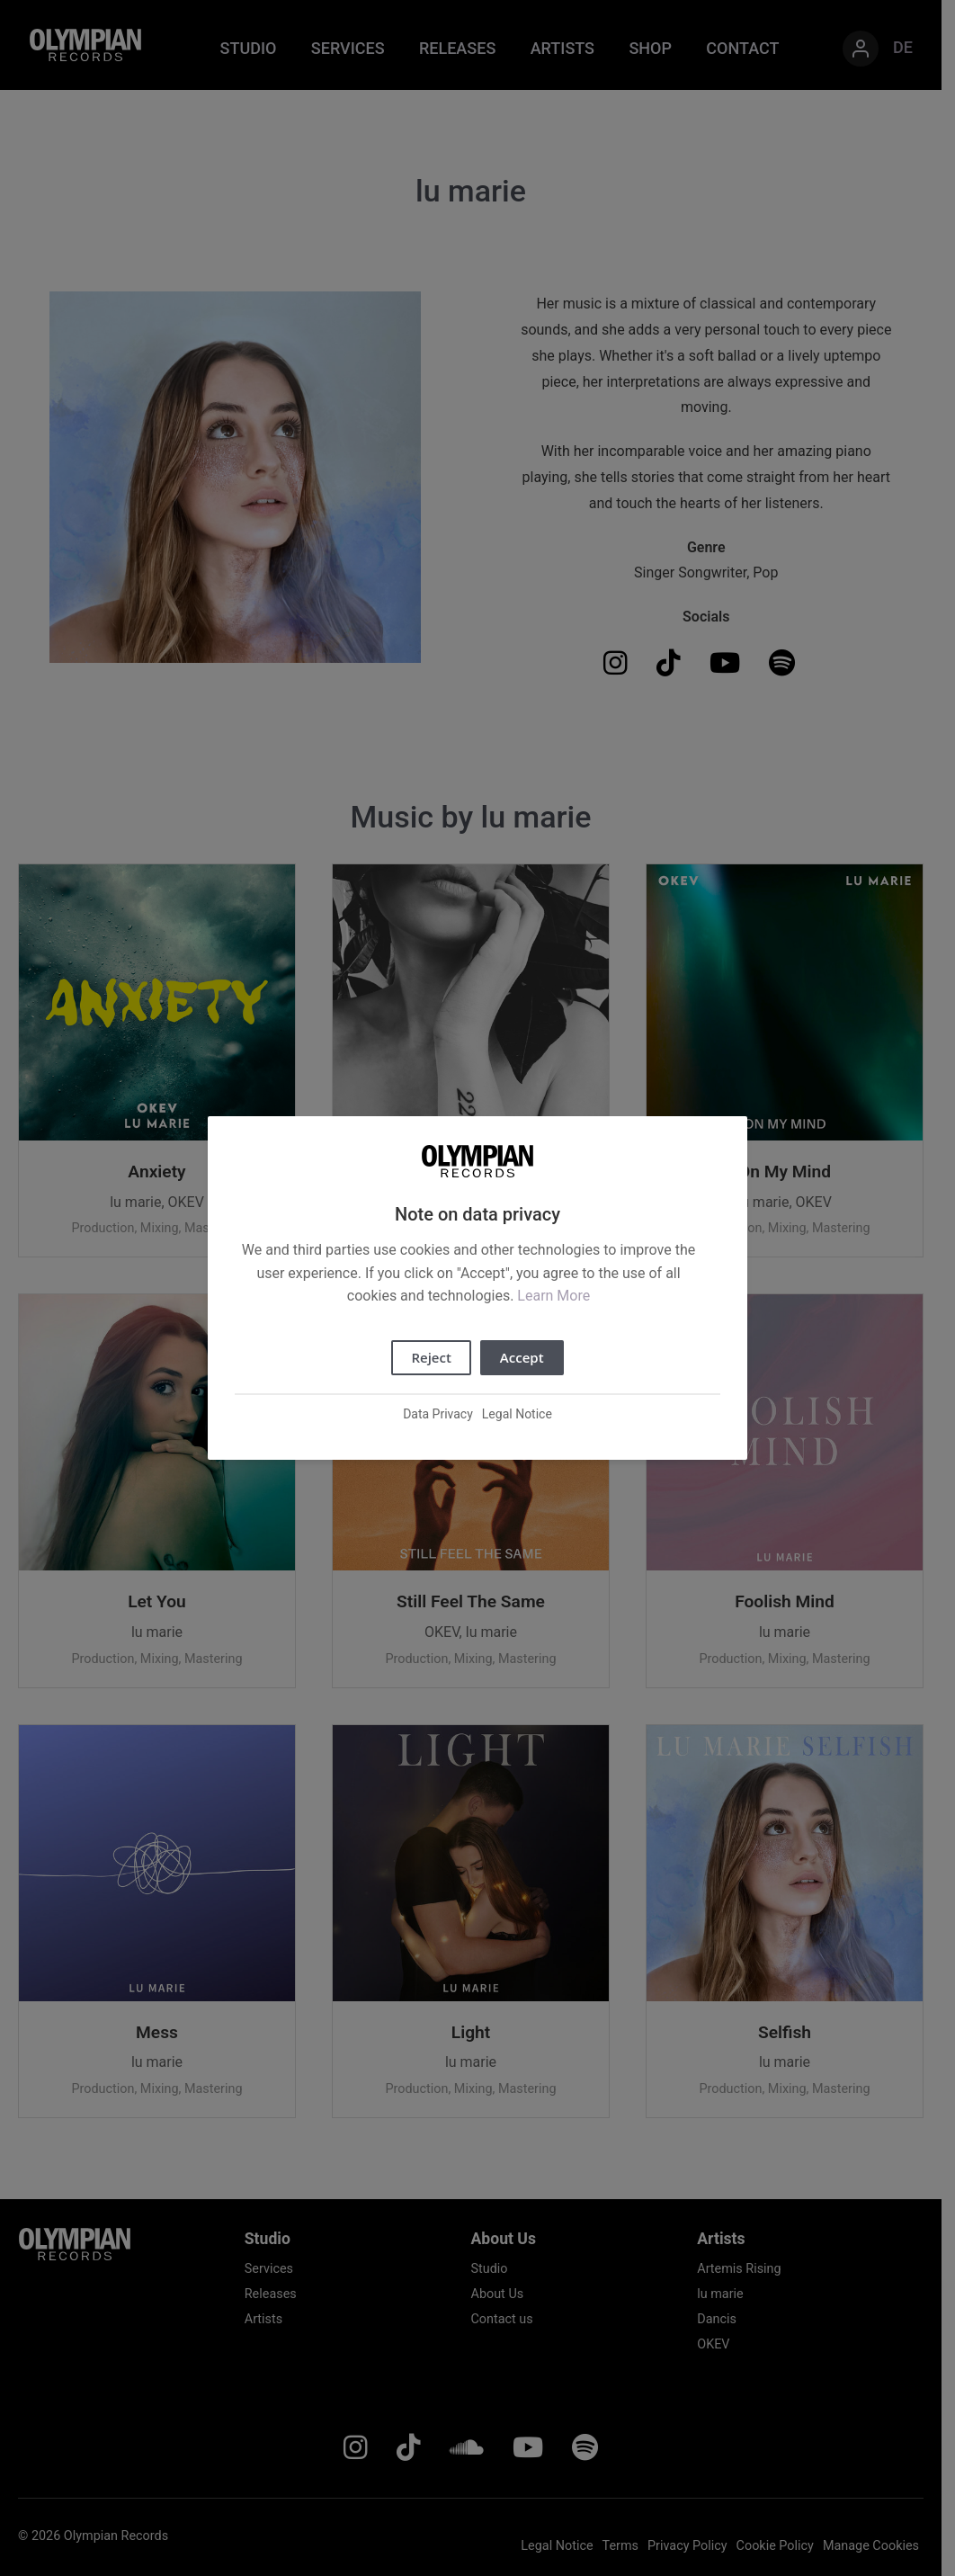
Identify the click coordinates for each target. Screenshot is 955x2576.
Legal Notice (517, 1414)
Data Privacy (438, 1414)
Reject (431, 1357)
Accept (522, 1357)
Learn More (553, 1295)
